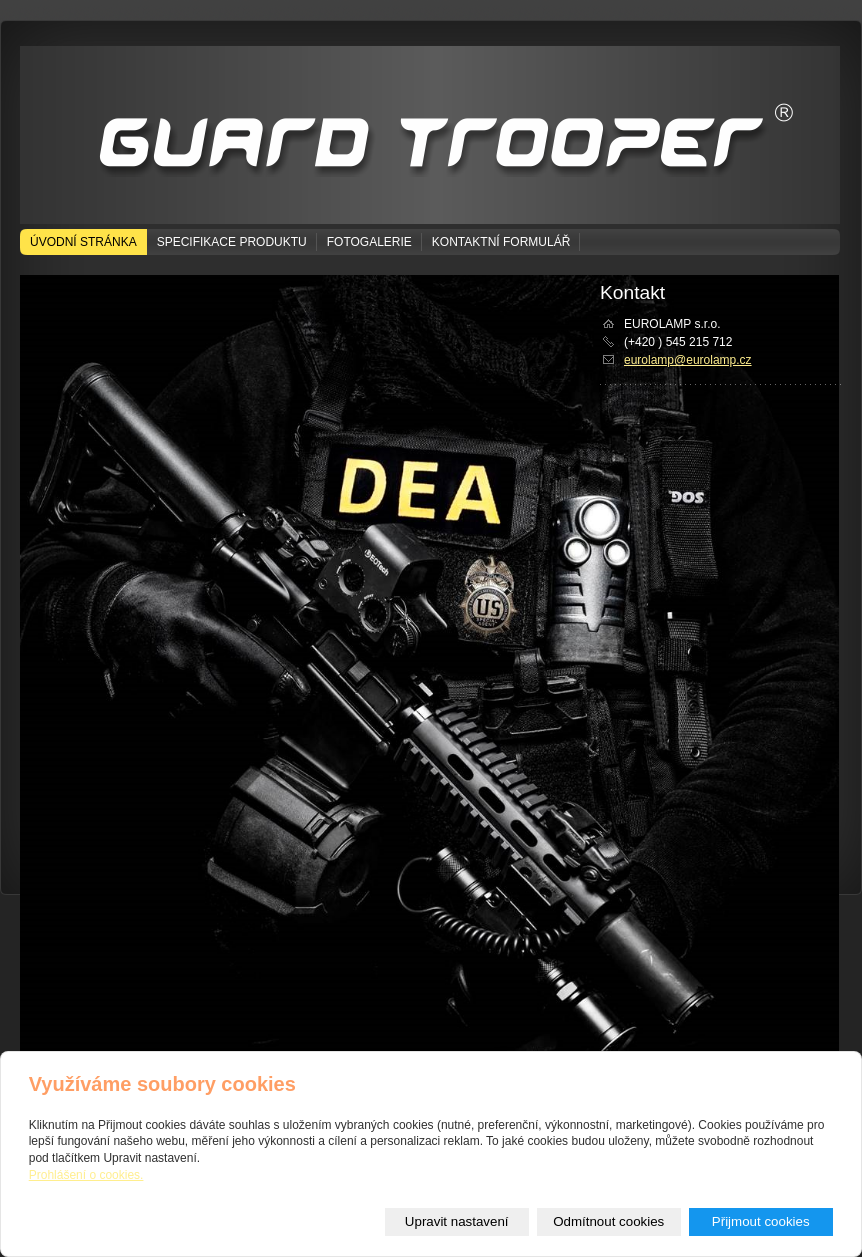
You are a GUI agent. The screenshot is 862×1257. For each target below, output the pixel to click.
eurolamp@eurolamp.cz (688, 360)
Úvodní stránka (83, 242)
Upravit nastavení (457, 1221)
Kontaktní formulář (501, 242)
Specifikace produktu (232, 242)
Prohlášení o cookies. (86, 1175)
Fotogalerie (369, 242)
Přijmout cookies (761, 1221)
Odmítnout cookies (608, 1221)
